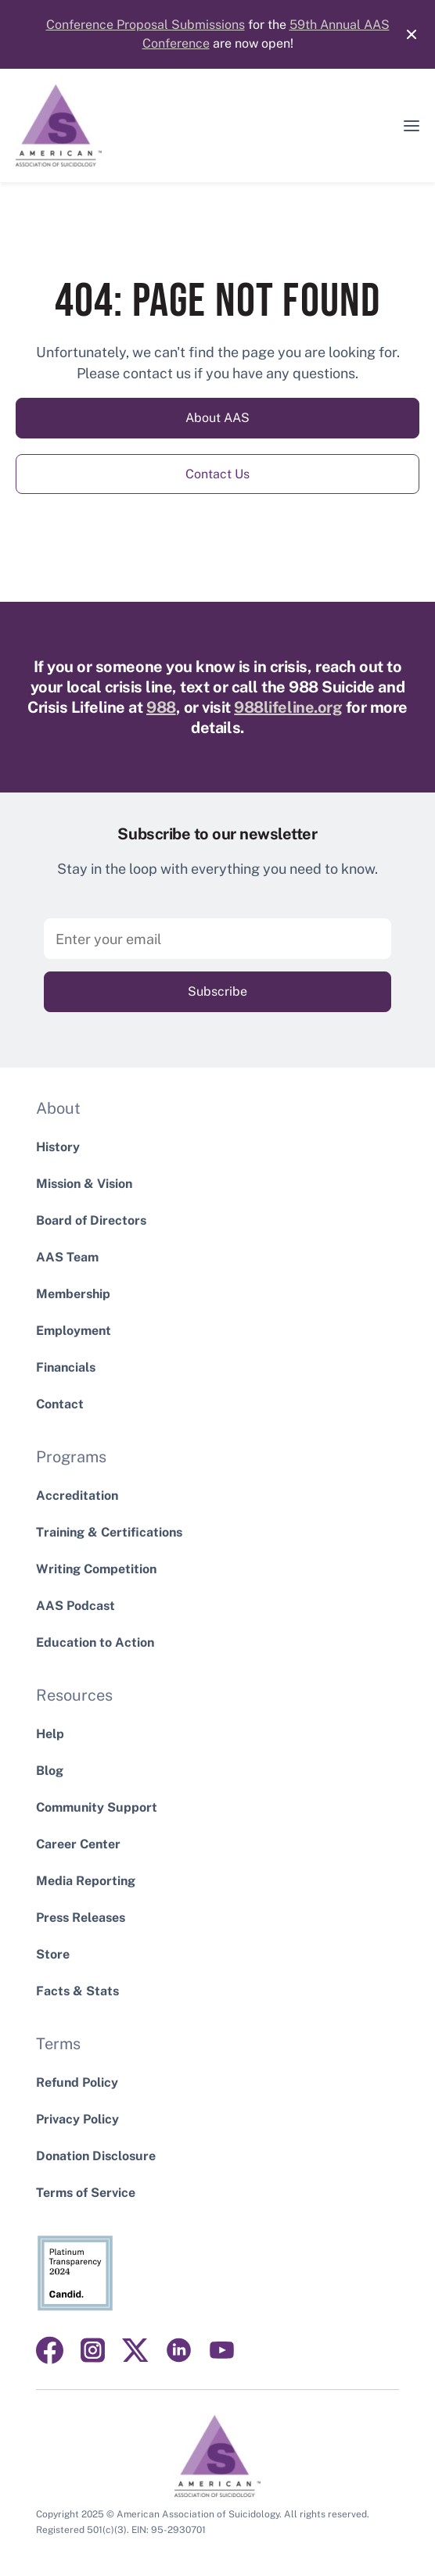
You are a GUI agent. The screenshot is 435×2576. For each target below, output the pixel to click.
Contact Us (217, 474)
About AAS (217, 417)
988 (161, 707)
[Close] (403, 34)
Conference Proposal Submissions (145, 24)
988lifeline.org (288, 707)
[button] (411, 126)
